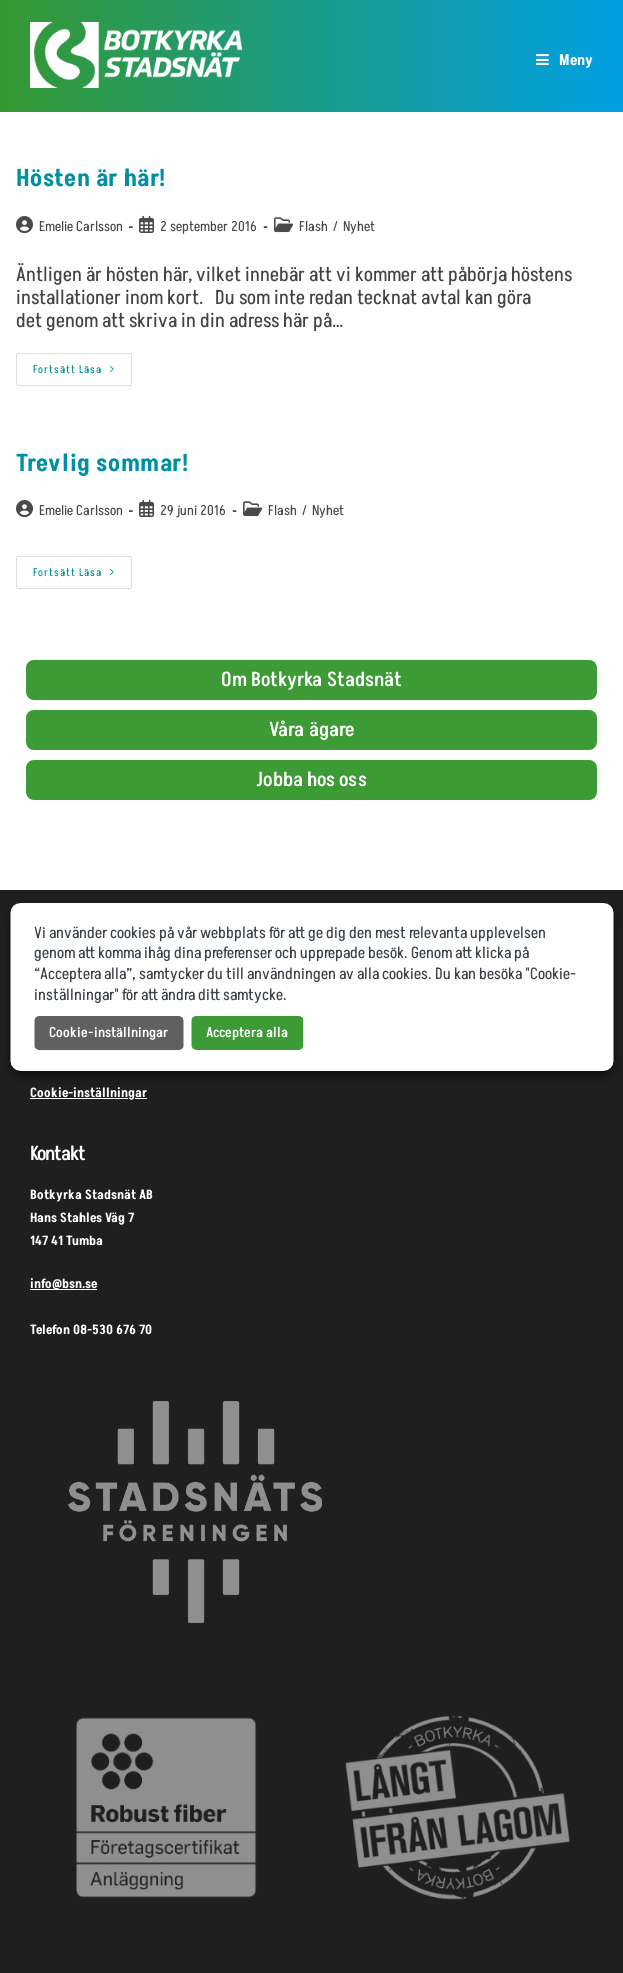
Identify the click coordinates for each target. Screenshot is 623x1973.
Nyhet (359, 226)
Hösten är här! (91, 178)
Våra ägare (311, 730)
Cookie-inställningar (88, 1093)
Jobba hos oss (311, 780)
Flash (313, 226)
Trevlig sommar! (102, 463)
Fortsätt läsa (82, 365)
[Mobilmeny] (564, 60)
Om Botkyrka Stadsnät (312, 680)
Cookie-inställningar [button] (108, 1032)
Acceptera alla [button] (247, 1032)
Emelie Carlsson (81, 226)
